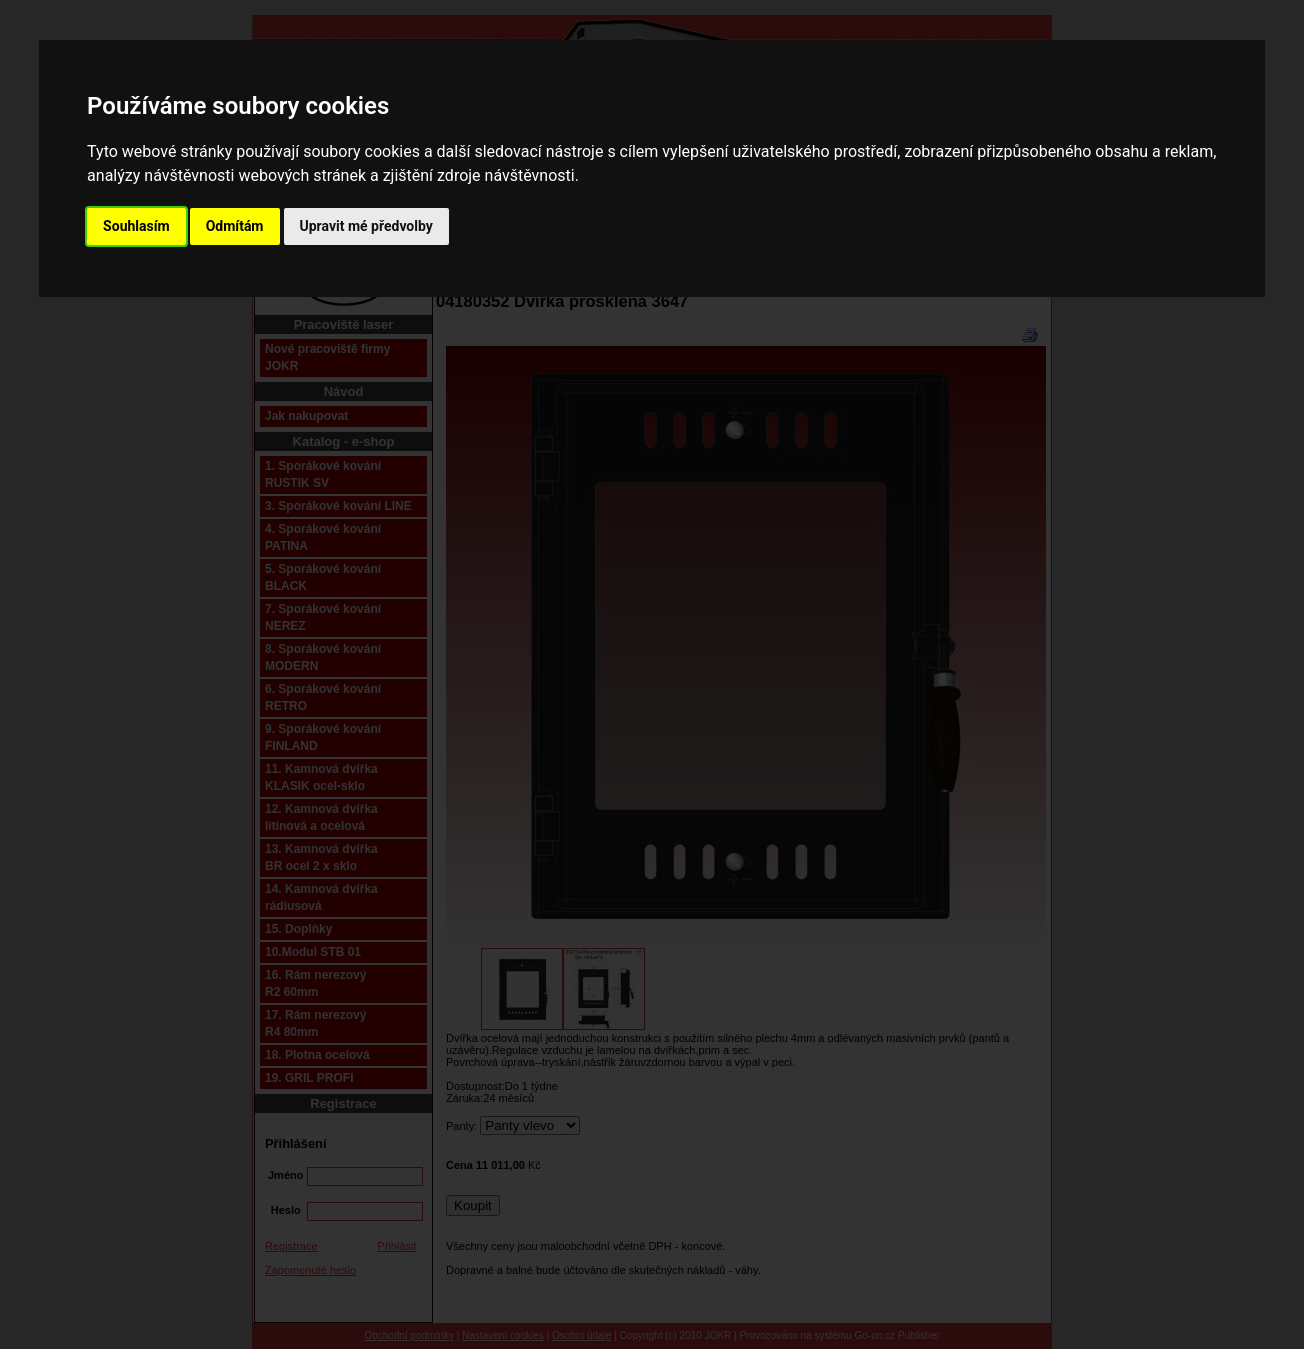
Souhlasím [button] (136, 226)
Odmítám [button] (235, 226)
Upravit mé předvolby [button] (366, 226)
